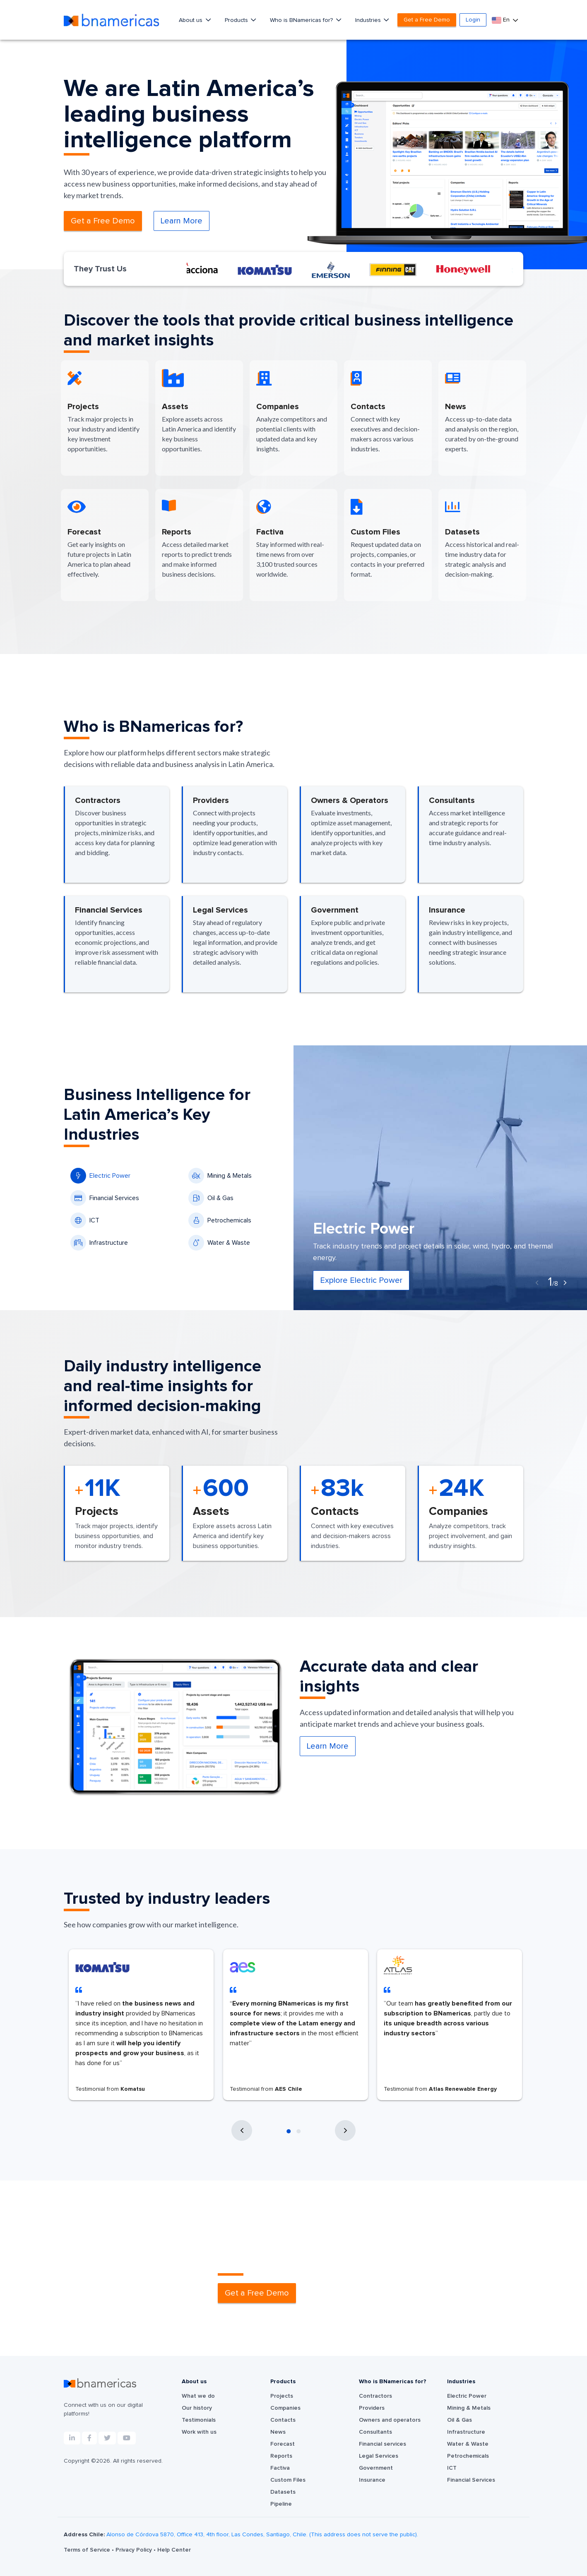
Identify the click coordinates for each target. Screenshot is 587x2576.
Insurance (372, 2480)
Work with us (199, 2432)
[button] (289, 2131)
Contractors (375, 2396)
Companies (285, 2408)
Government (376, 2468)
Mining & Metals (220, 1176)
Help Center (174, 2550)
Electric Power (100, 1176)
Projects (281, 2396)
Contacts (283, 2420)
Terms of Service (88, 2550)
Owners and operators (390, 2420)
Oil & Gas (210, 1198)
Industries (369, 20)
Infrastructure (99, 1243)
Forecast (282, 2444)
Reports (281, 2456)
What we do (198, 2396)
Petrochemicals (219, 1220)
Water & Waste (219, 1243)
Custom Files (288, 2480)
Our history (197, 2408)
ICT (84, 1220)
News (278, 2432)
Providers (372, 2408)
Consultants (375, 2432)
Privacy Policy (134, 2550)
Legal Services (378, 2456)
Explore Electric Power (361, 1280)
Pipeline (281, 2504)
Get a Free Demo (427, 20)
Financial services (382, 2444)
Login (473, 20)
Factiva (280, 2468)
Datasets (283, 2492)
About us (191, 20)
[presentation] (537, 1283)
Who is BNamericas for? (302, 20)
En (501, 20)
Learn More (181, 221)
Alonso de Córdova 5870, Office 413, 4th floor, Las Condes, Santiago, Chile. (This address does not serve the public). (262, 2535)
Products (237, 20)
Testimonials (199, 2420)
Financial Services (104, 1198)
